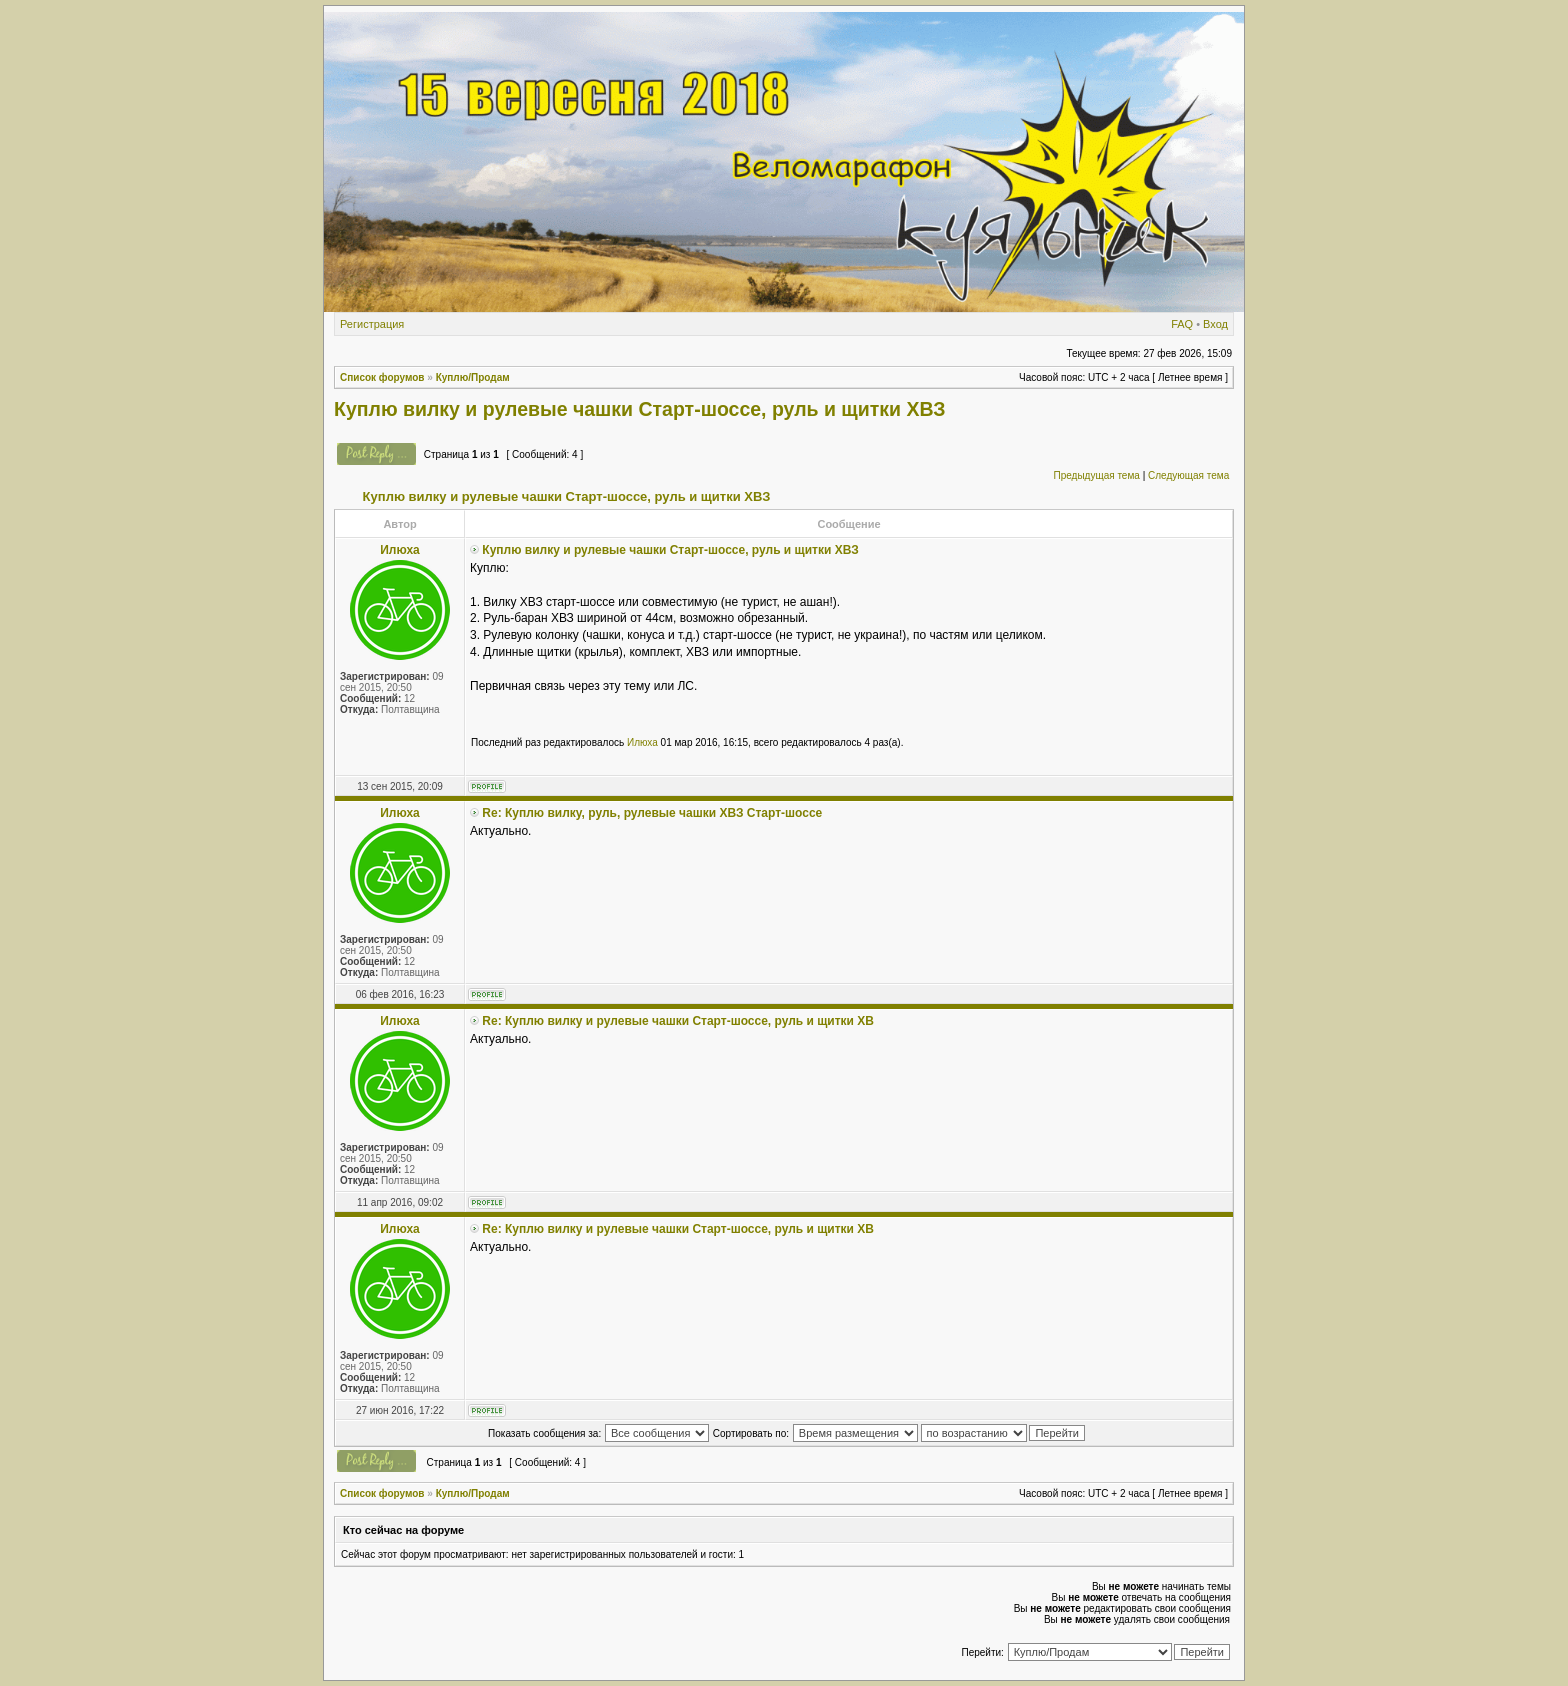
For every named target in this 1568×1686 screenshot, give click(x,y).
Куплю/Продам (473, 377)
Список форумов (382, 377)
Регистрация (372, 324)
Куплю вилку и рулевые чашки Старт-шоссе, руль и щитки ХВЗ (640, 409)
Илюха (642, 742)
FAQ (1182, 324)
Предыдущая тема (1096, 475)
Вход (1215, 324)
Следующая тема (1188, 475)
